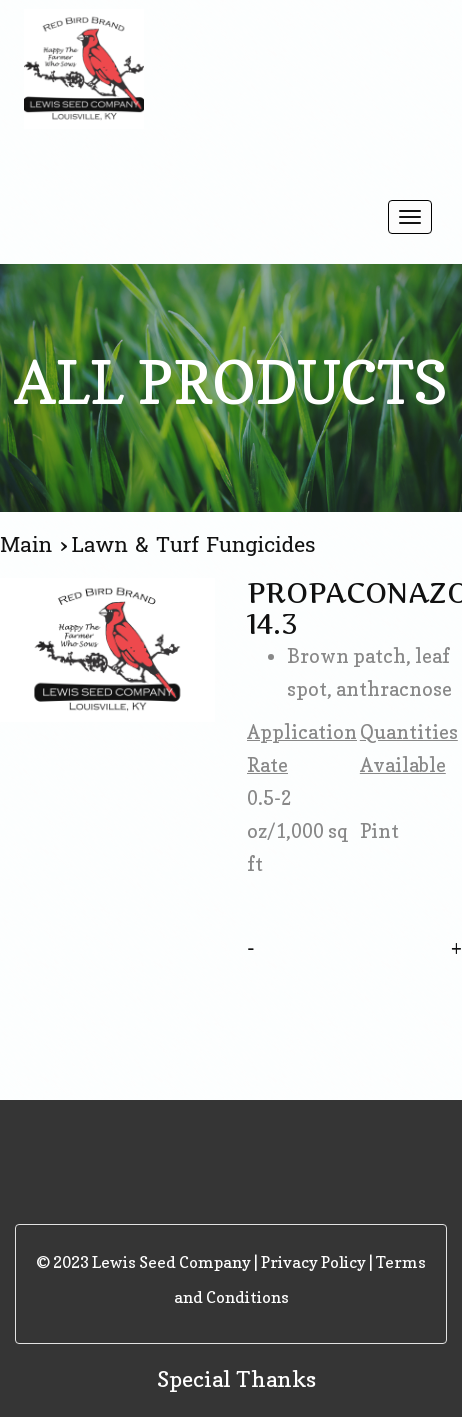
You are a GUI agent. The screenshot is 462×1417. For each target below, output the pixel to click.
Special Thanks (236, 1379)
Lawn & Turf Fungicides (194, 545)
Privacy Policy (313, 1262)
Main (30, 545)
